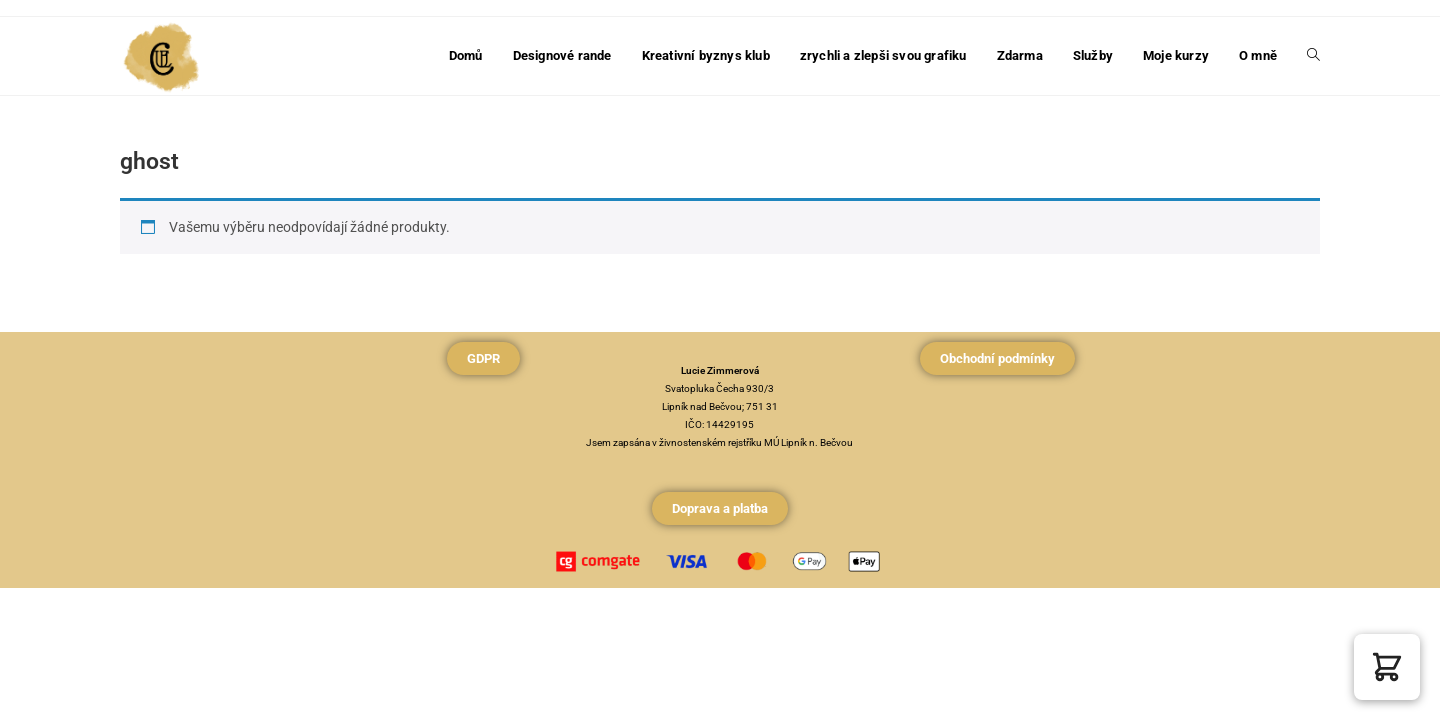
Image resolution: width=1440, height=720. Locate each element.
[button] (1387, 667)
